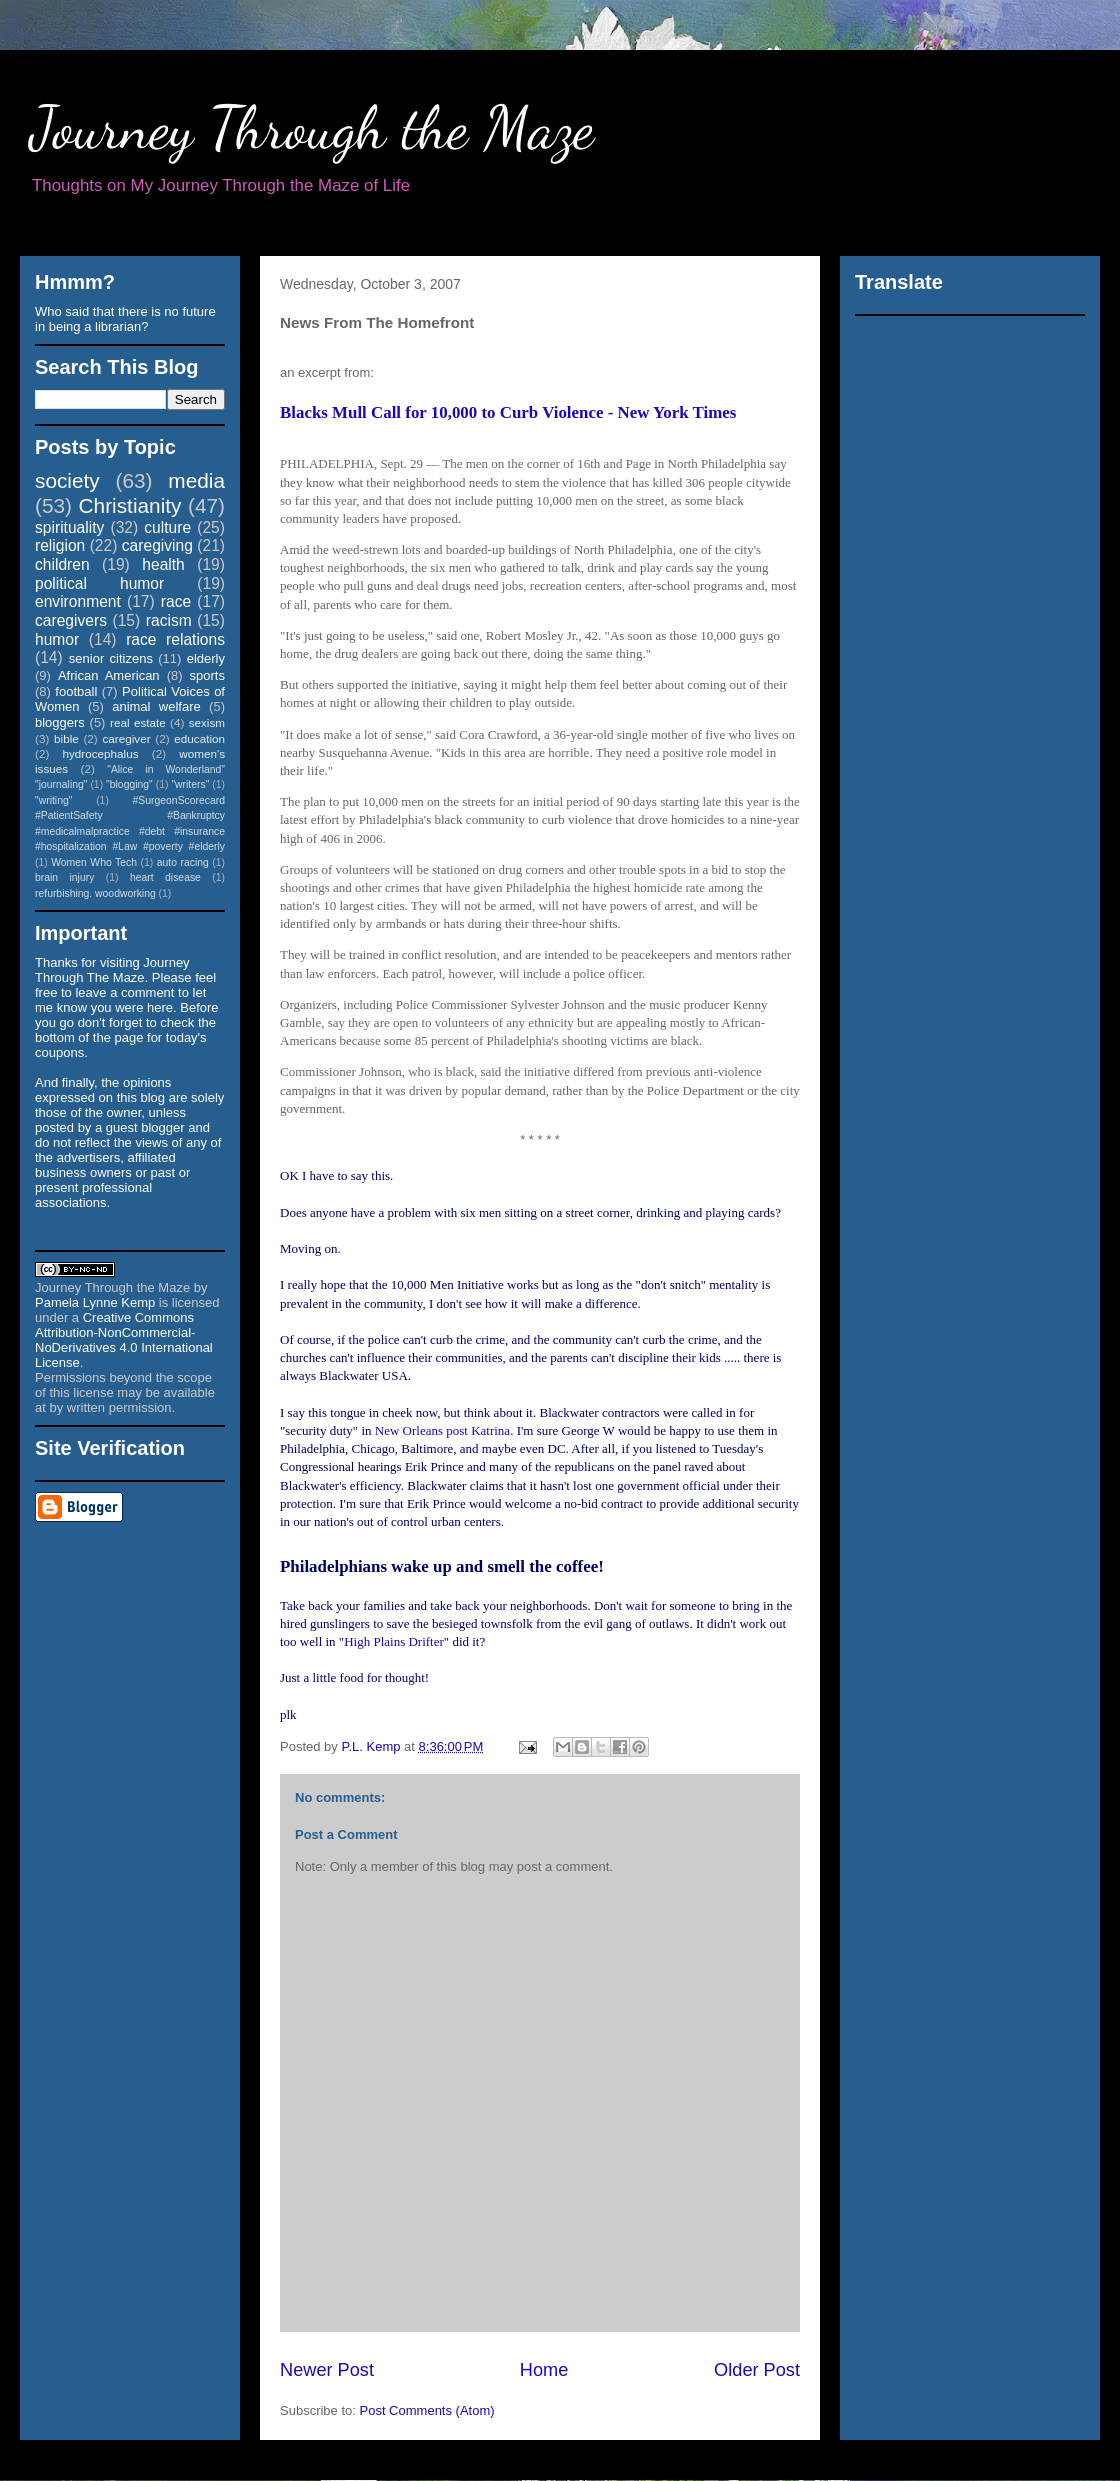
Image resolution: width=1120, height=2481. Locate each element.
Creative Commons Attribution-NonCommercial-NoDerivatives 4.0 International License (124, 1340)
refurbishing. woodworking (95, 893)
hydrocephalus (101, 753)
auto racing (183, 862)
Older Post (757, 2370)
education (199, 738)
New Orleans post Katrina (442, 1430)
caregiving (157, 545)
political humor (99, 583)
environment (78, 601)
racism (169, 620)
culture (167, 527)
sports (207, 675)
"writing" (53, 800)
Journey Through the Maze (312, 128)
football (76, 691)
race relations (175, 639)
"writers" (190, 784)
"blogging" (129, 784)
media (196, 480)
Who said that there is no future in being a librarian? (125, 319)
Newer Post (327, 2370)
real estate (138, 722)
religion (60, 545)
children (62, 564)
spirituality (69, 527)
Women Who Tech (94, 862)
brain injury (64, 877)
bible (66, 738)
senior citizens (111, 658)
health (163, 564)
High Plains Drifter (394, 1641)
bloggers (60, 722)
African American (109, 675)
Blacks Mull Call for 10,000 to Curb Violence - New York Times (508, 412)
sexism (207, 722)
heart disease (165, 877)
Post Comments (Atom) (427, 2410)
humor (57, 639)
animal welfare (156, 706)
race (176, 601)
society (67, 480)
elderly (206, 658)
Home (544, 2370)
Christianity (130, 505)
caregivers (71, 620)
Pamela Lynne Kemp (95, 1302)
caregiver (127, 738)
